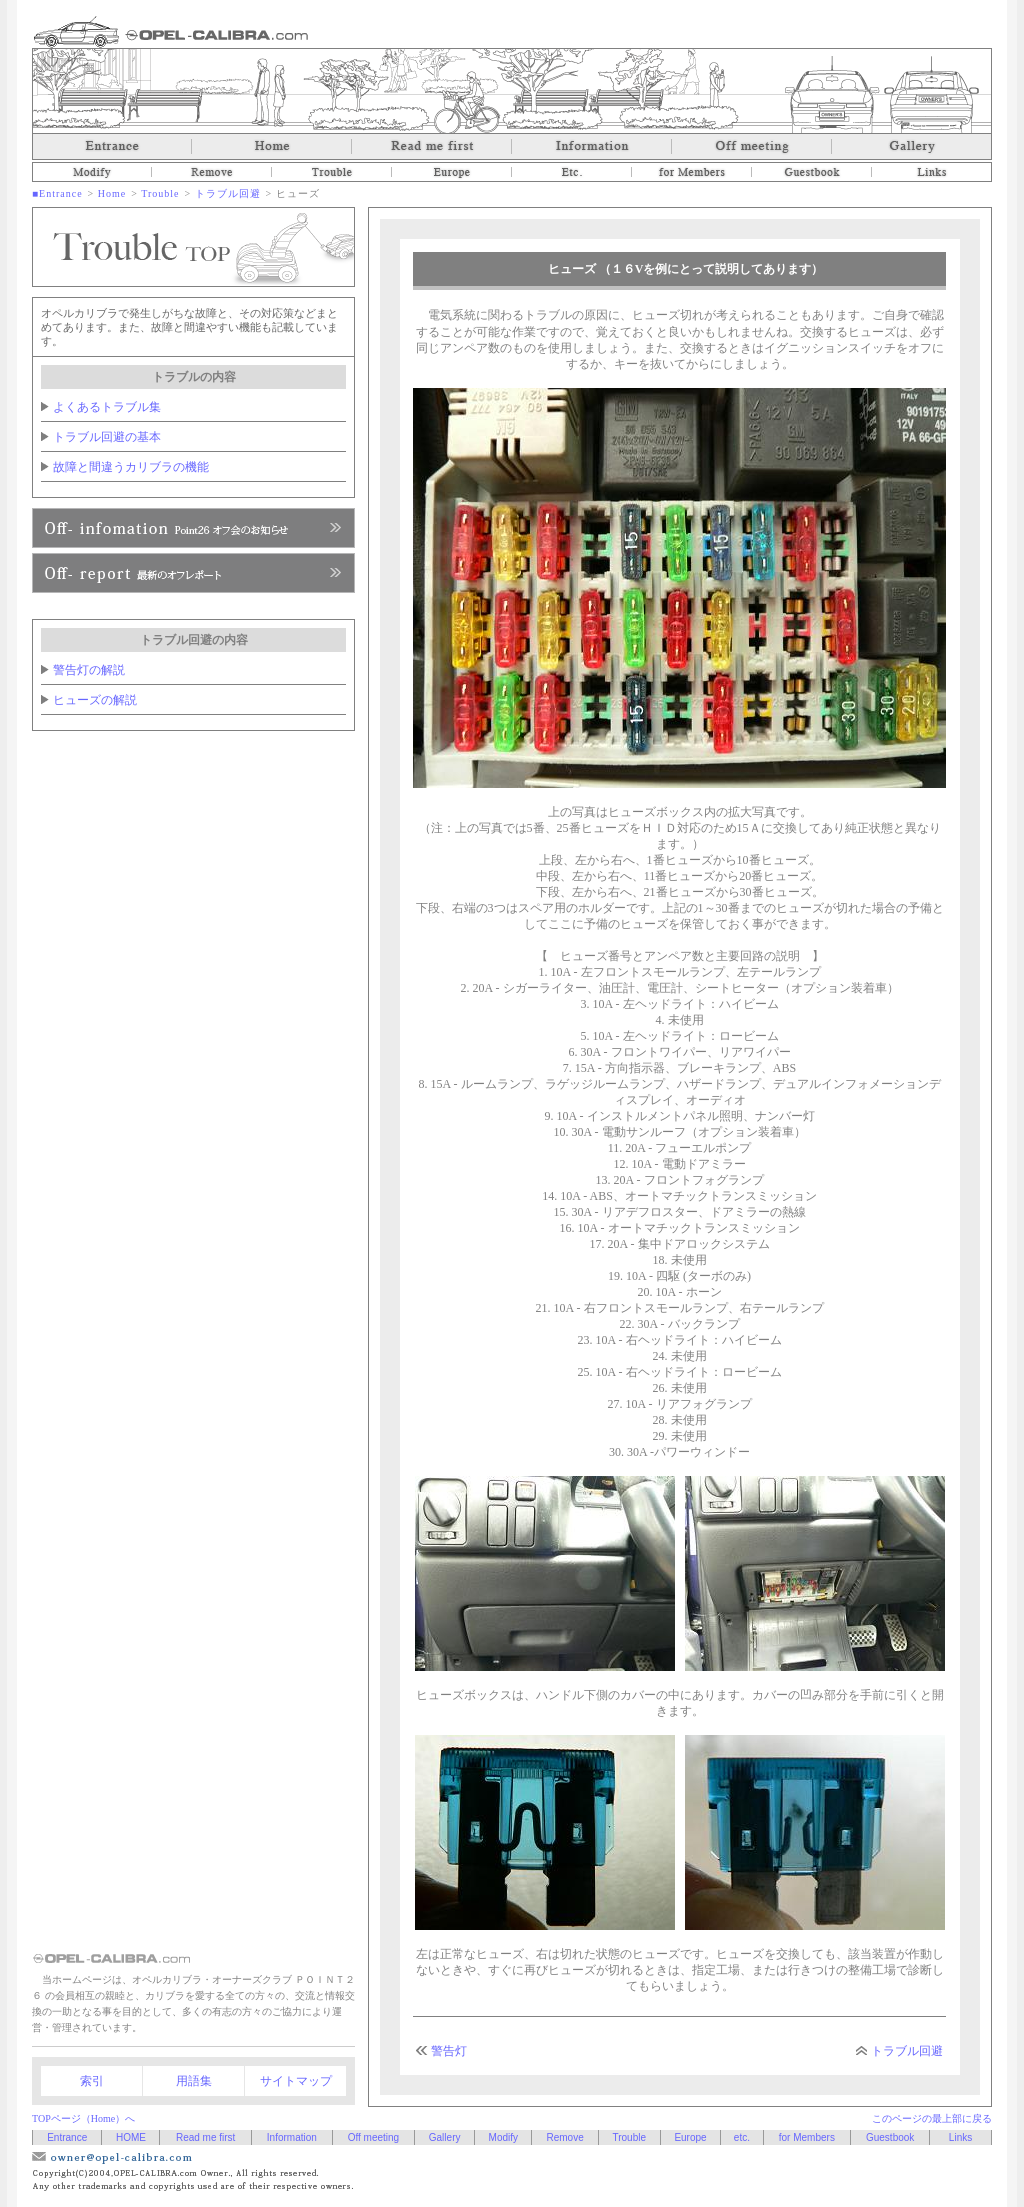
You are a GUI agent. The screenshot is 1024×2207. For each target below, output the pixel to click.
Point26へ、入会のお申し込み (193, 573)
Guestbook (812, 172)
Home (272, 146)
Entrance (112, 146)
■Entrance (57, 193)
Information (592, 146)
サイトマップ (296, 2081)
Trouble (332, 172)
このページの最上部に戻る (932, 2118)
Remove (212, 172)
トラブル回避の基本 (107, 437)
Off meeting (752, 146)
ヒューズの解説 (95, 700)
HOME (131, 2137)
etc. (572, 172)
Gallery (912, 146)
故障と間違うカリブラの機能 (131, 467)
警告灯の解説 (89, 670)
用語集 (194, 2081)
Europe (452, 172)
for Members (692, 172)
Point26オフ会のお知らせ (193, 528)
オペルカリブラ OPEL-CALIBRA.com (170, 31)
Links (932, 172)
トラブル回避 (228, 193)
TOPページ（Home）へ (83, 2118)
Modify (92, 172)
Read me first (432, 146)
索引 (92, 2081)
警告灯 (449, 2051)
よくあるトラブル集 (107, 407)
